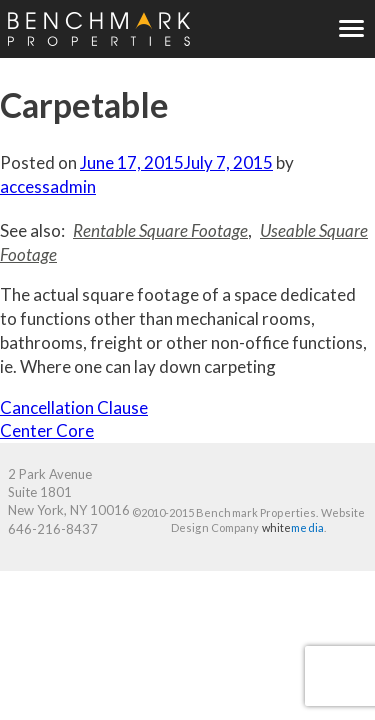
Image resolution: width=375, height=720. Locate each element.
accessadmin (48, 186)
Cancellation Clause (74, 407)
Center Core (47, 430)
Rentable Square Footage (160, 230)
